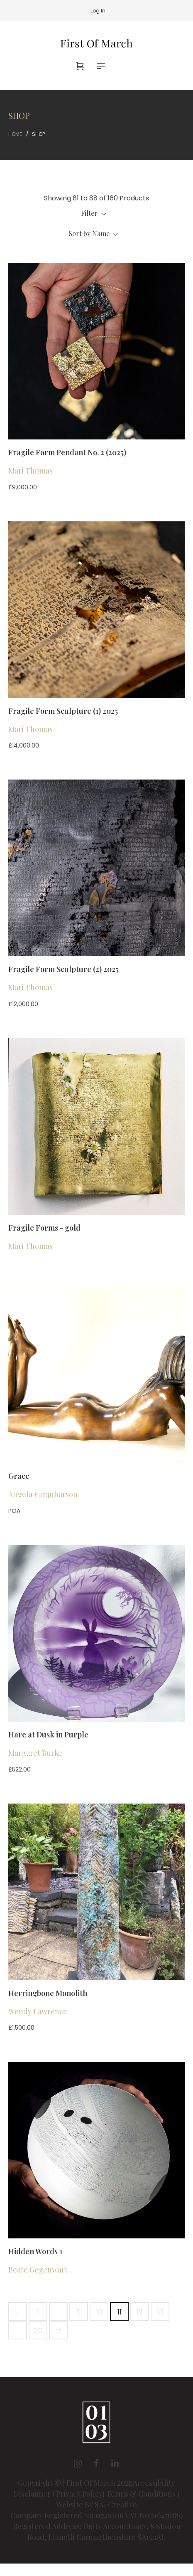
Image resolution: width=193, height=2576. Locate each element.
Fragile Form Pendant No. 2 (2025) (67, 452)
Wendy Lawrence (37, 2011)
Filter (93, 213)
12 (140, 2312)
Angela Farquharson (43, 1494)
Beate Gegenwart (38, 2270)
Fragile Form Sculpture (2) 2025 (63, 969)
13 (160, 2312)
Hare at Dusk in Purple (48, 1735)
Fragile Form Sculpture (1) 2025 (63, 711)
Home (15, 134)
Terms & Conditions (141, 2494)
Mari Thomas (30, 471)
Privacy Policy (79, 2494)
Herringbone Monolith (47, 1993)
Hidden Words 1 (35, 2251)
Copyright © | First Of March (67, 2483)
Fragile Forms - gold (44, 1228)
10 (99, 2312)
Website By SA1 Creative (96, 2504)
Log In (97, 10)
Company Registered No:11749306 (67, 2515)
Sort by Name (93, 233)
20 (38, 2330)
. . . (58, 2312)
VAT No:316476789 (154, 2515)
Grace (18, 1476)
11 (119, 2312)
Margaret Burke (35, 1753)
